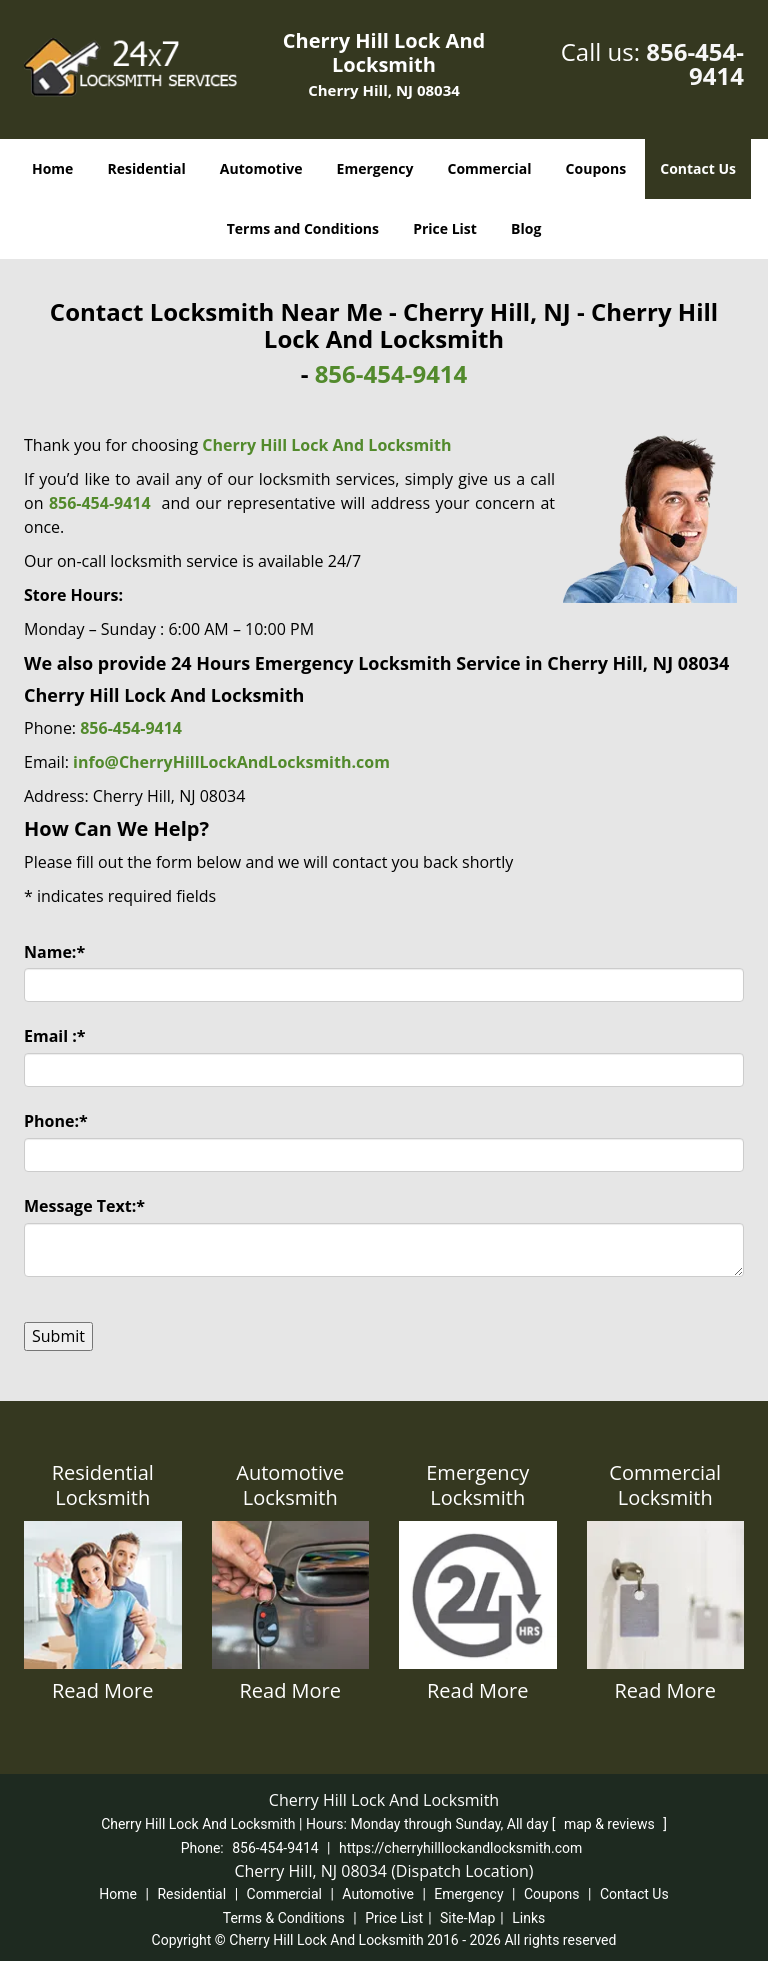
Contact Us (698, 168)
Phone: (56, 1121)
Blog (526, 228)
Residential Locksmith (103, 1485)
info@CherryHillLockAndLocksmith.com (231, 762)
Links (528, 1918)
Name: (54, 952)
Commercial (490, 168)
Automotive (261, 168)
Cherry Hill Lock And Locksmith (326, 445)
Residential (147, 168)
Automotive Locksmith (290, 1485)
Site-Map (467, 1918)
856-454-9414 (695, 63)
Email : (55, 1036)
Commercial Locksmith (665, 1485)
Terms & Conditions (284, 1918)
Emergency (375, 168)
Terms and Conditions (303, 228)
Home (52, 168)
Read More (103, 1690)
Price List (445, 228)
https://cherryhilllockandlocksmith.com (460, 1848)
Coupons (596, 168)
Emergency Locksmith (477, 1485)
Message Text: (84, 1206)
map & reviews (611, 1824)
